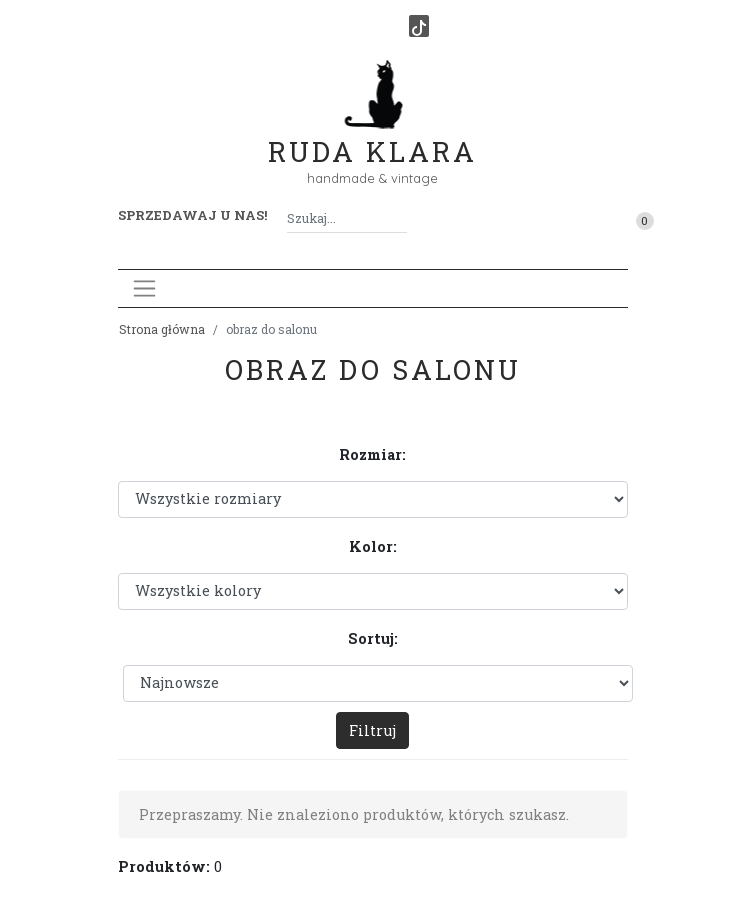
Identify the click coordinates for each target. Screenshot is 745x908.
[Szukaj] (399, 218)
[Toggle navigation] (144, 288)
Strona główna (162, 329)
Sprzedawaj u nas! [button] (192, 215)
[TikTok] (419, 26)
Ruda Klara (372, 135)
